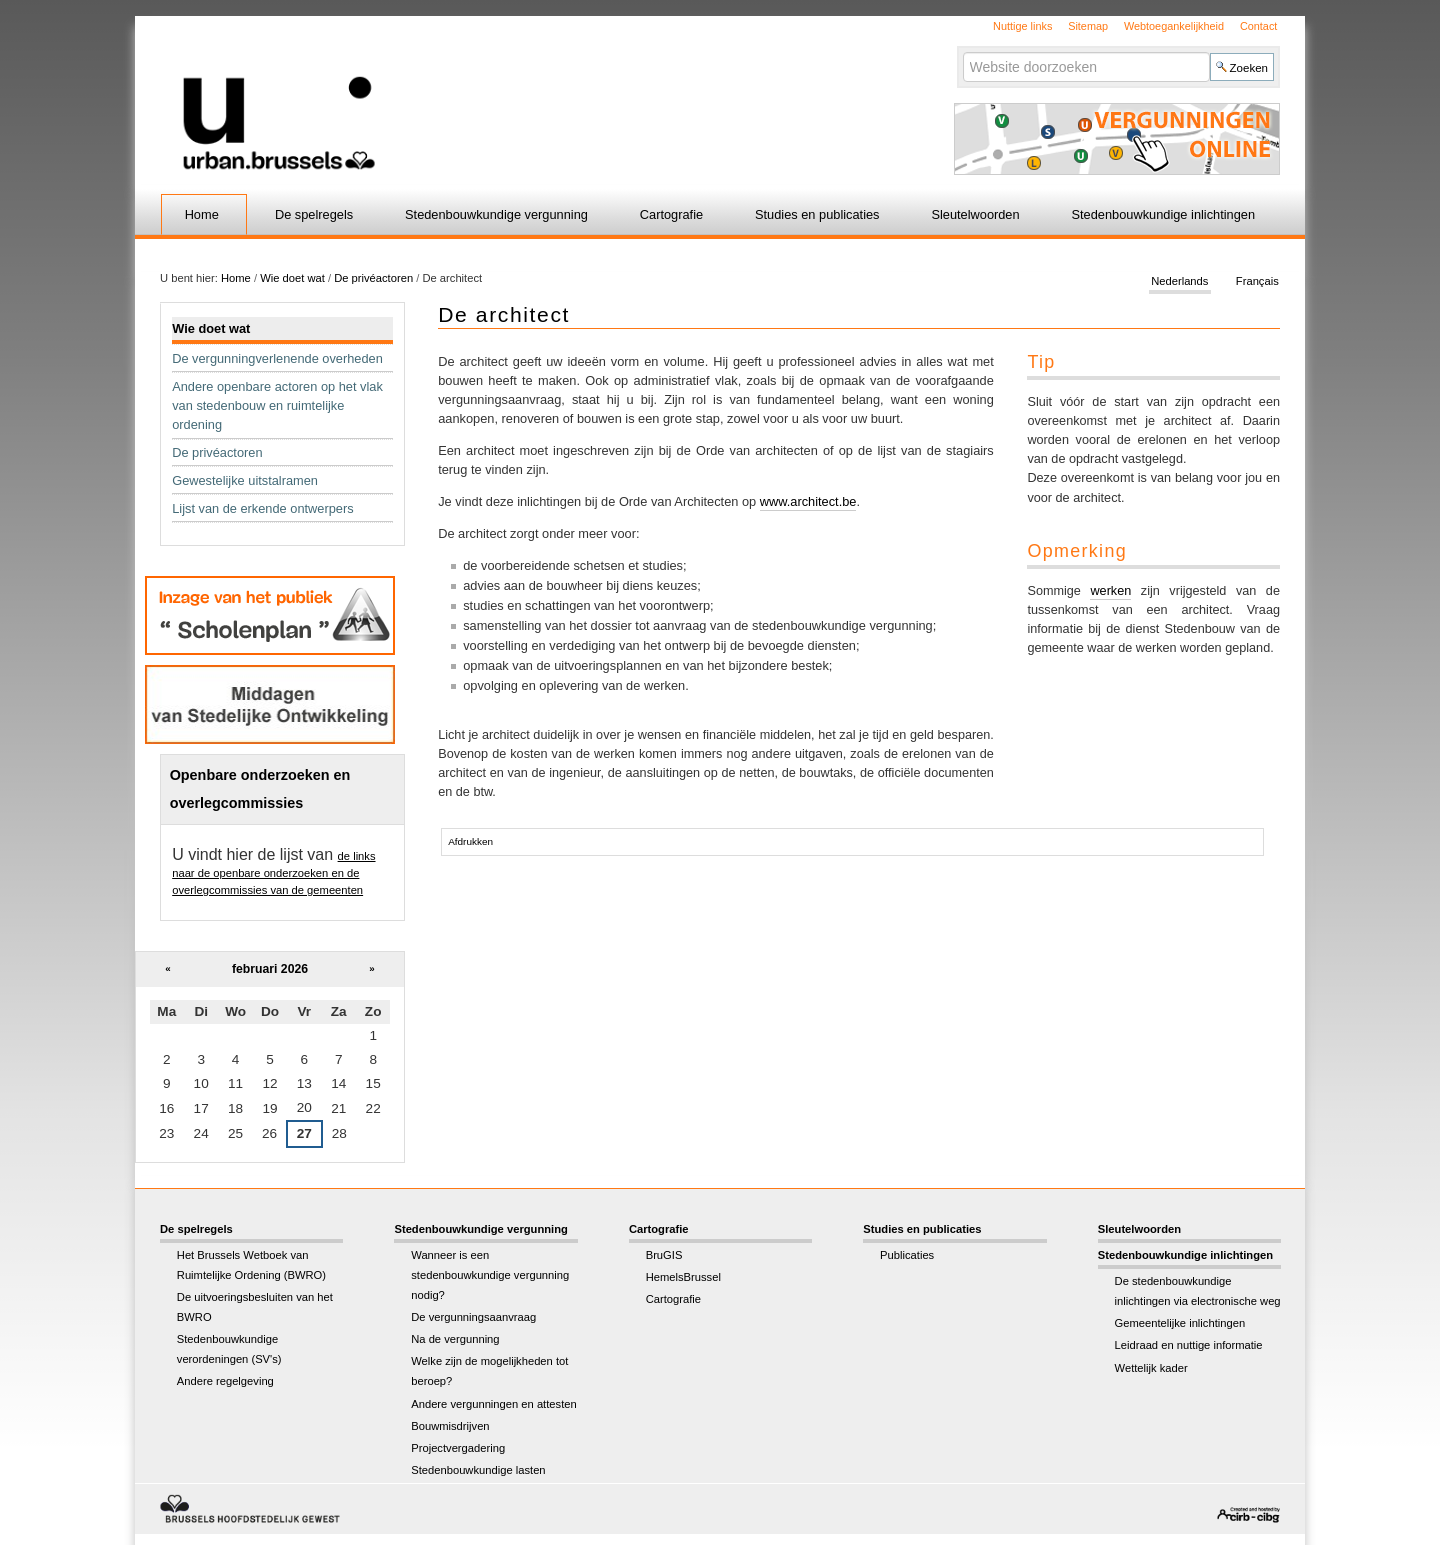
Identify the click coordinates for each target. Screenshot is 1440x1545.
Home (202, 214)
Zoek (961, 51)
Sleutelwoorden (975, 214)
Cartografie (671, 214)
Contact (1258, 26)
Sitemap (1088, 26)
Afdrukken (470, 841)
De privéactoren (373, 278)
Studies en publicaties (817, 214)
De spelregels (314, 214)
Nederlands (1179, 282)
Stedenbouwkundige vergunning (496, 214)
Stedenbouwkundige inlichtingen (1164, 214)
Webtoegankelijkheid (1174, 26)
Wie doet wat (292, 278)
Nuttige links (1022, 26)
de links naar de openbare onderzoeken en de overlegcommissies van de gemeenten (273, 873)
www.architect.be (808, 501)
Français (1257, 282)
